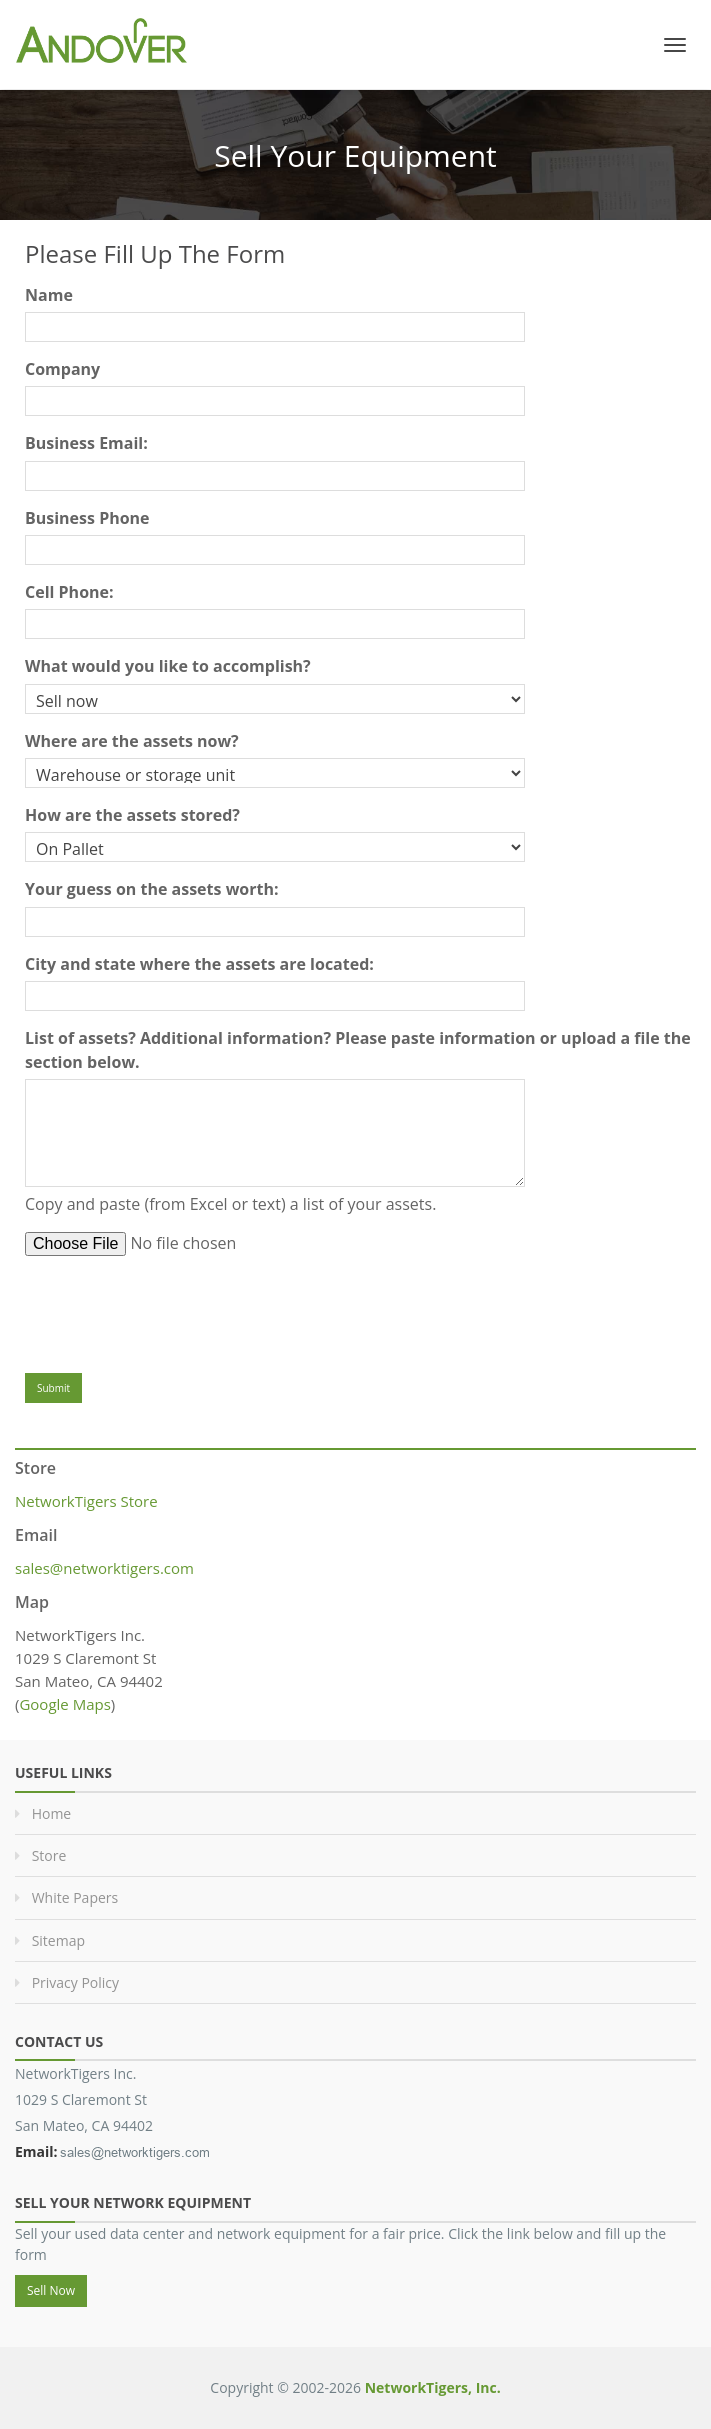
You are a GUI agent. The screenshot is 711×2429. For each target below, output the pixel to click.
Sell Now (51, 2290)
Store (49, 1855)
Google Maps (64, 1704)
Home (52, 1813)
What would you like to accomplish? (168, 666)
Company (62, 369)
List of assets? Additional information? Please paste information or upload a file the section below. (358, 1050)
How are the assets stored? (132, 815)
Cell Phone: (69, 592)
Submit (53, 1388)
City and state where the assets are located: (199, 964)
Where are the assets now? (132, 741)
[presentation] (177, 1310)
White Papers (75, 1897)
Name (49, 295)
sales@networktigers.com (104, 1568)
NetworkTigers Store (86, 1501)
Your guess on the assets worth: (152, 889)
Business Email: (86, 443)
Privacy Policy (75, 1982)
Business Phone (87, 518)
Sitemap (58, 1940)
